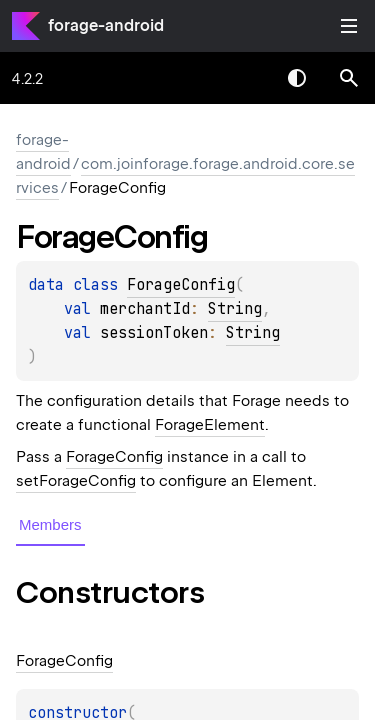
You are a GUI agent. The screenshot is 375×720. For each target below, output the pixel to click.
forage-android (106, 25)
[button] (349, 78)
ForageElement (210, 425)
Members (50, 524)
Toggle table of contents (349, 26)
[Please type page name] (349, 78)
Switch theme (297, 78)
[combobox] (245, 78)
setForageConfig (76, 481)
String (235, 309)
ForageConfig (181, 285)
